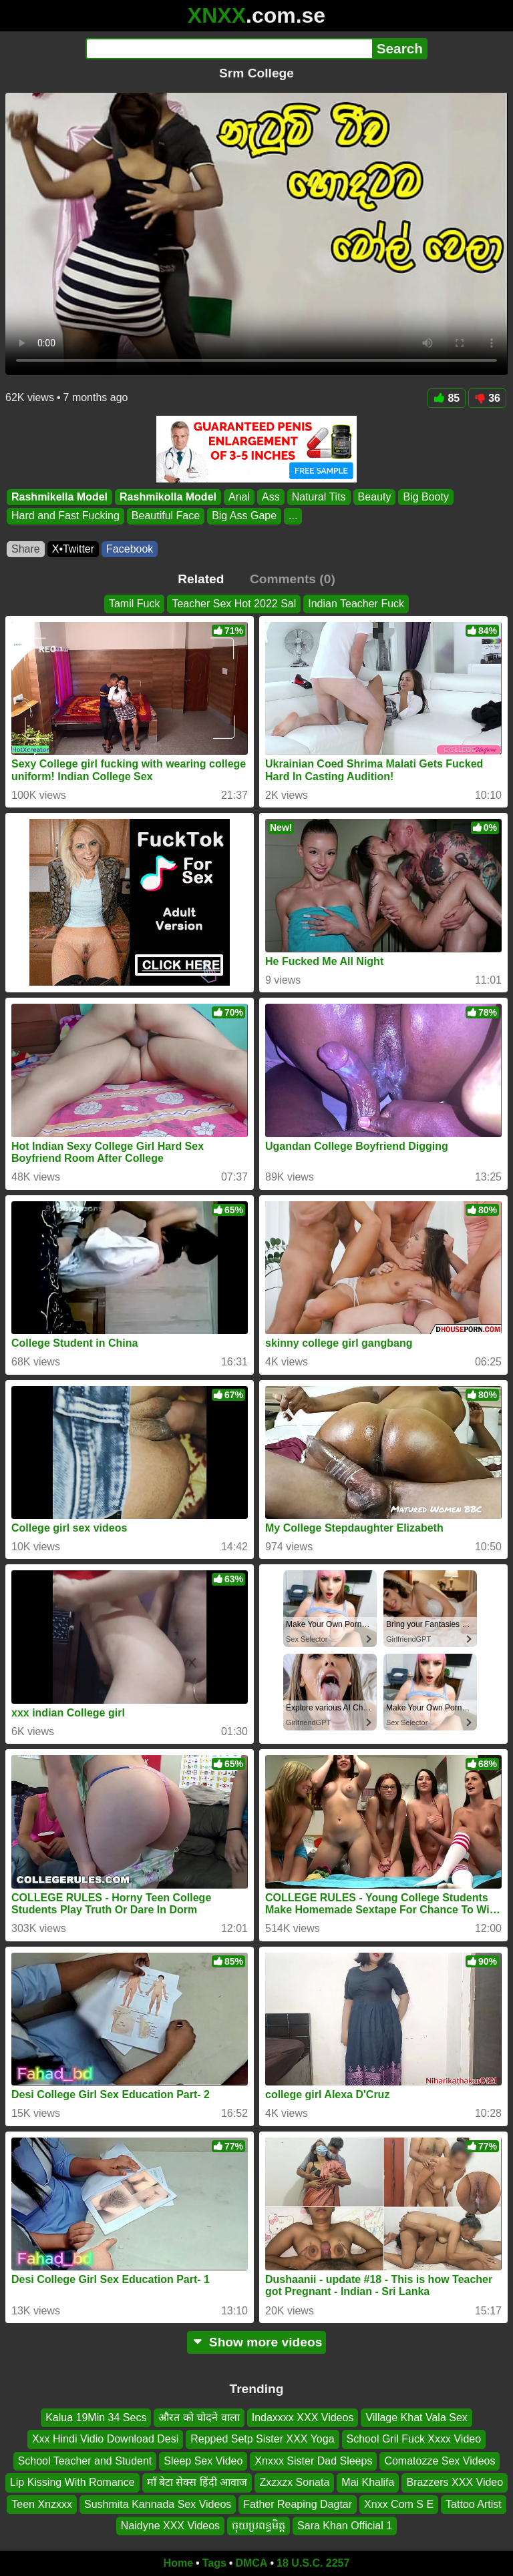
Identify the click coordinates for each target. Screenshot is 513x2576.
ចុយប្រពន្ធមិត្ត (258, 2525)
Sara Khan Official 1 (344, 2525)
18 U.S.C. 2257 (313, 2563)
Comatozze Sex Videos (439, 2461)
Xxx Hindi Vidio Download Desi (105, 2439)
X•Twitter (73, 549)
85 (447, 398)
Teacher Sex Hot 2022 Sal (234, 603)
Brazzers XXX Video (454, 2482)
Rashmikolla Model (168, 497)
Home (178, 2563)
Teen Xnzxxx (41, 2503)
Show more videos (257, 2342)
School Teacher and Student (85, 2461)
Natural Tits (319, 497)
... (293, 516)
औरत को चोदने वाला (198, 2417)
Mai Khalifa (367, 2482)
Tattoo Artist (474, 2503)
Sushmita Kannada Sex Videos (157, 2503)
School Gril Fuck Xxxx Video (414, 2439)
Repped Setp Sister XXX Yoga (262, 2439)
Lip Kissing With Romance (72, 2482)
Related (201, 579)
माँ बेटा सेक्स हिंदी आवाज (197, 2482)
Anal (239, 497)
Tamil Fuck (134, 603)
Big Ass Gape (244, 516)
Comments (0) (292, 579)
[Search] (229, 48)
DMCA (251, 2563)
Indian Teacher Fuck (356, 603)
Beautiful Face (166, 516)
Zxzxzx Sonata (294, 2482)
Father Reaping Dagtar (297, 2503)
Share (25, 549)
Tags (214, 2563)
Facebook (129, 549)
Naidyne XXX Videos (170, 2525)
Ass (271, 497)
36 (487, 398)
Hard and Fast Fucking (65, 516)
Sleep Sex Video (203, 2461)
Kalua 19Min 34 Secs (95, 2417)
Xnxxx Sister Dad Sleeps (313, 2461)
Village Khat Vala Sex (416, 2417)
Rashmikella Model (59, 497)
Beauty (374, 497)
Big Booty (425, 497)
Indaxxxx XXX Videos (303, 2417)
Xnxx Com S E (399, 2503)
